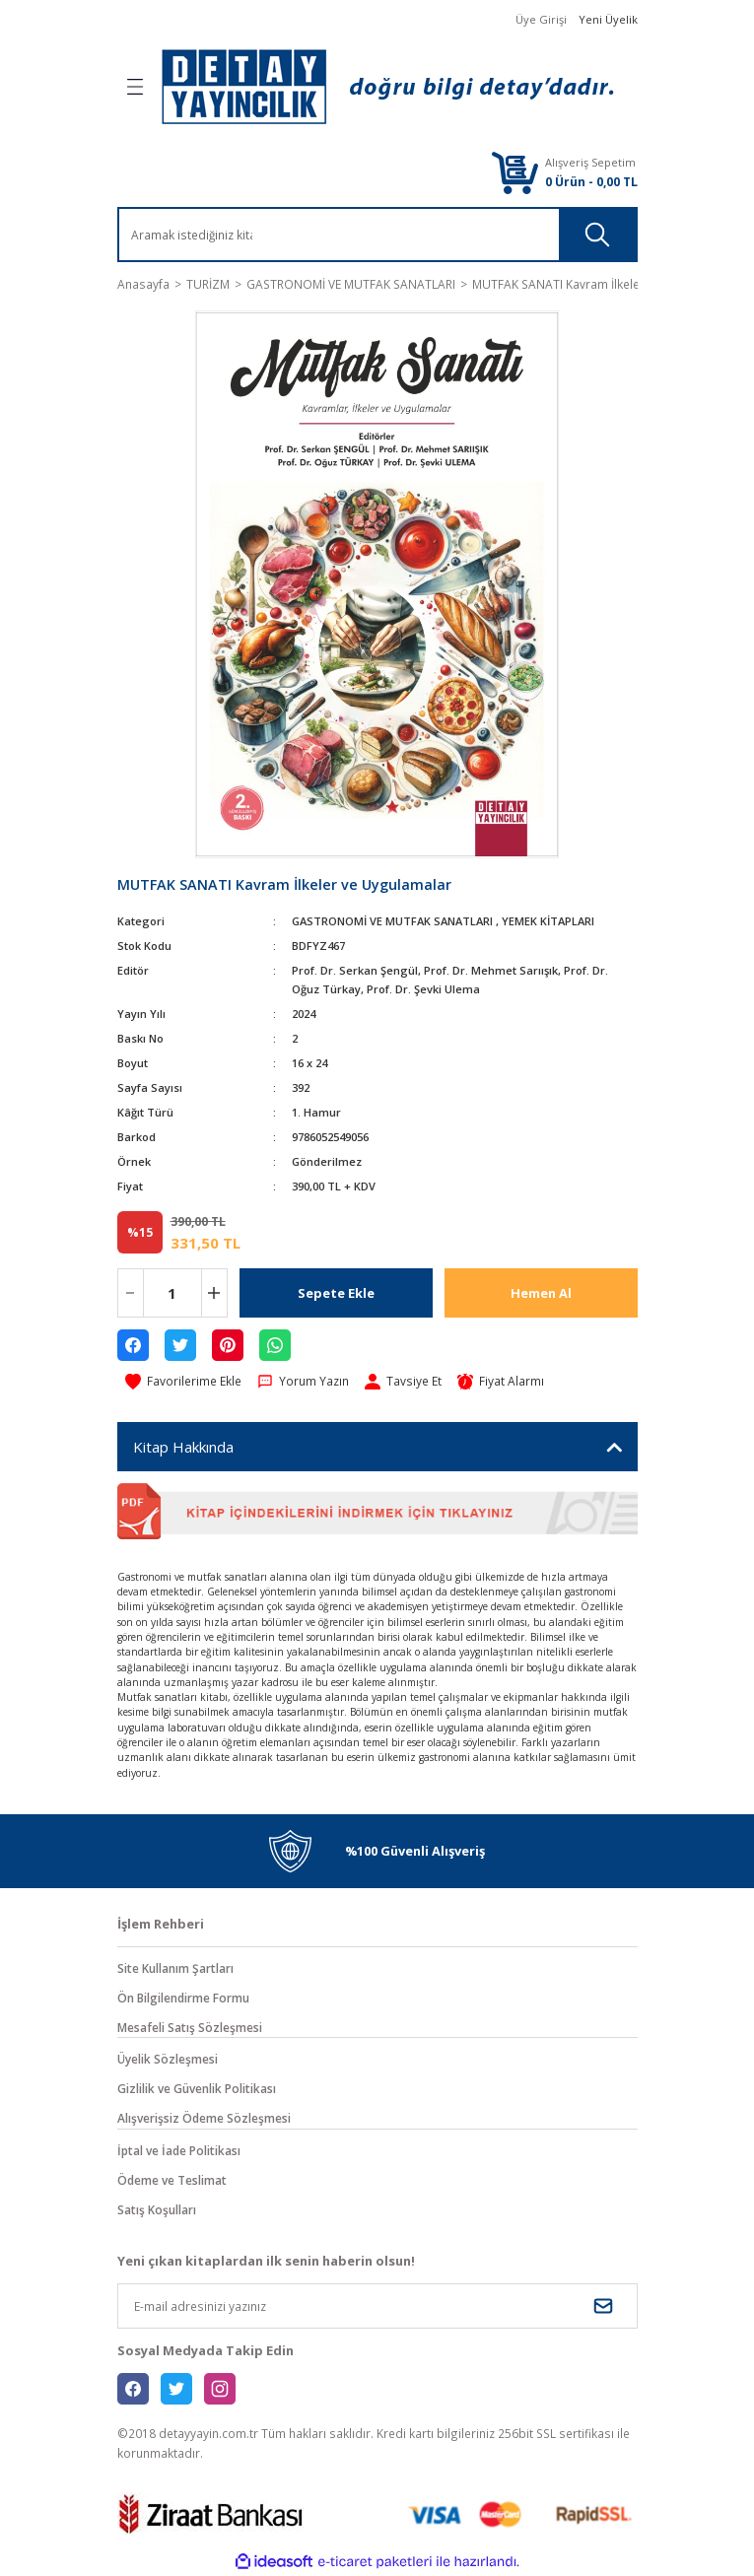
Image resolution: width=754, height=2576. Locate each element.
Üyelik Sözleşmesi (167, 2059)
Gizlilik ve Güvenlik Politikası (196, 2088)
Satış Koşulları (156, 2209)
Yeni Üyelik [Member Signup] (608, 19)
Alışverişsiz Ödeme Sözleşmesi (204, 2118)
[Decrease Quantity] (130, 1293)
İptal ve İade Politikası (178, 2150)
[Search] (229, 234)
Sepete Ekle (336, 1293)
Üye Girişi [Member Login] (541, 19)
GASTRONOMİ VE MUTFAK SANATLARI (392, 921)
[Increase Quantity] (214, 1293)
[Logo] (387, 86)
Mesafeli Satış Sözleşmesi (189, 2027)
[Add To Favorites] (183, 1381)
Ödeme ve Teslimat (172, 2180)
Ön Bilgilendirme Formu (183, 1997)
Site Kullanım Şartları (175, 1968)
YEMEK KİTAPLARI (548, 921)
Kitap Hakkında (183, 1447)
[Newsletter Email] (377, 2306)
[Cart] (514, 172)
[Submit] (603, 2306)
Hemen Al (541, 1293)
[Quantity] (172, 1293)
